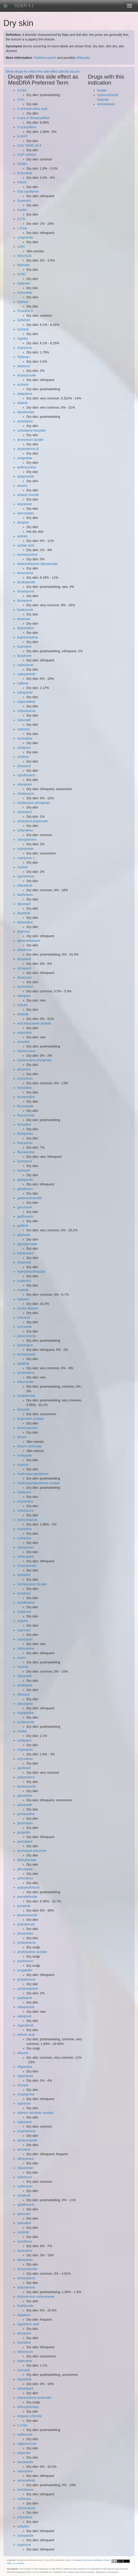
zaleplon (23, 2526)
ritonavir (23, 2085)
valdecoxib (24, 2434)
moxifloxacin (26, 1602)
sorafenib (24, 2195)
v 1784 (22, 2425)
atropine (23, 522)
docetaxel (24, 959)
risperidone (25, 2076)
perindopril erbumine (32, 1851)
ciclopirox (24, 747)
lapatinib (23, 1363)
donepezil (24, 968)
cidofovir (23, 757)
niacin (21, 1657)
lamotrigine (25, 1345)
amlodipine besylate (31, 430)
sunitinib (23, 2232)
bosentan (24, 619)
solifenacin (24, 2186)
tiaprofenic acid (28, 2324)
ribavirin (23, 2053)
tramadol (23, 2370)
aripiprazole (25, 476)
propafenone (26, 1979)
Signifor (22, 338)
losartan (23, 1464)
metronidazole (27, 1520)
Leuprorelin (25, 237)
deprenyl (23, 931)
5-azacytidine (26, 127)
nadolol (22, 1621)
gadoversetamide (29, 1198)
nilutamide (24, 1676)
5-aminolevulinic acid (32, 109)
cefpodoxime (26, 711)
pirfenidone (25, 1878)
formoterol (24, 1161)
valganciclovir (27, 2443)
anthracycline (26, 467)
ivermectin (24, 1327)
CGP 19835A (26, 155)
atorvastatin (25, 513)
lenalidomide (26, 1396)
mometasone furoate (32, 1584)
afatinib (22, 403)
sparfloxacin (25, 2204)
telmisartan (25, 2260)
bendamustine (27, 554)
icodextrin (24, 1281)
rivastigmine (25, 2094)
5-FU (20, 99)
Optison (22, 302)
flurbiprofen (25, 1134)
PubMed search (45, 58)
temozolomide (27, 2269)
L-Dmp (22, 228)
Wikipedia (83, 58)
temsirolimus (26, 2278)
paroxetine (24, 1795)
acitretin (23, 384)
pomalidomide (27, 1897)
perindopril (24, 1841)
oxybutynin (25, 1749)
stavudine (24, 2223)
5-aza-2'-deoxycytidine (33, 118)
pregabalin (24, 1970)
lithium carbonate (29, 1446)
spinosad (23, 2214)
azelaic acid (25, 545)
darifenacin (25, 895)
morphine (24, 1593)
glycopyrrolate (27, 1244)
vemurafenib (26, 2480)
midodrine (24, 1538)
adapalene (24, 394)
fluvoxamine (25, 1152)
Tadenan (23, 357)
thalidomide (25, 2306)
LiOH (21, 246)
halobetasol (25, 1253)
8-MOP (22, 136)
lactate (101, 90)
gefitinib (22, 1225)
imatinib (22, 1290)
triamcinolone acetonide (34, 2398)
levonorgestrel (27, 1428)
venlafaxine (25, 2489)
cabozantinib (26, 674)
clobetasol (24, 812)
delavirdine (25, 922)
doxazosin (24, 977)
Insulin (21, 210)
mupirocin (24, 1612)
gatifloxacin (25, 1216)
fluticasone (25, 1143)
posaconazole (27, 1915)
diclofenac (24, 950)
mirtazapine (25, 1556)
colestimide (25, 849)
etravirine (24, 1069)
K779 (21, 219)
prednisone (25, 1961)
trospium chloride (29, 2416)
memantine (25, 1501)
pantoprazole (26, 1786)
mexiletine (24, 1529)
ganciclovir (24, 1207)
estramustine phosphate (34, 1060)
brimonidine (25, 628)
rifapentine (24, 2067)
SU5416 (23, 329)
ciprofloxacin (26, 775)
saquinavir (24, 2122)
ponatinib (23, 1906)
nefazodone (25, 1648)
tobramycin (25, 2352)
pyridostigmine (27, 1988)
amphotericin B (28, 449)
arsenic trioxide (28, 495)
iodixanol (23, 1317)
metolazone (25, 1510)
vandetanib (25, 2462)
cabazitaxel (25, 665)
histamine (24, 1262)
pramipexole (26, 1924)
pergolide (24, 1832)
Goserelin (24, 200)
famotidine (24, 1088)
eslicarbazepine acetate (34, 1023)
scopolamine (26, 2131)
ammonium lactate (30, 439)
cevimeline (24, 738)
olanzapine (25, 1703)
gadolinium (25, 1189)
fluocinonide (25, 1115)
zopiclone (24, 2545)
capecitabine (26, 701)
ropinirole (24, 2103)
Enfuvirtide (24, 173)
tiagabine (23, 2315)
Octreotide (24, 292)
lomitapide (24, 1455)
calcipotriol (24, 692)
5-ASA (21, 90)
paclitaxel (24, 1768)
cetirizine (23, 729)
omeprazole (25, 1722)
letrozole (23, 1409)
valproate (24, 2453)
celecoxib (24, 720)
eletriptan (24, 996)
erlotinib (23, 1014)
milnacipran (25, 1547)
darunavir (24, 904)
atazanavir (24, 504)
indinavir (23, 1299)
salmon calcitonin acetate (35, 2113)
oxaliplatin (24, 1740)
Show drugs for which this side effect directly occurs (42, 71)
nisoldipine (24, 1685)
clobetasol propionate (32, 821)
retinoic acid (25, 2034)
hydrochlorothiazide (31, 1271)
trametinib (24, 2379)
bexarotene (25, 573)
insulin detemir (27, 1308)
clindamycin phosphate (33, 803)
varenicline (25, 2471)
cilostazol (24, 766)
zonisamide (25, 2535)
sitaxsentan (25, 2168)
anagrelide (24, 458)
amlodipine (25, 421)
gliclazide (24, 1235)
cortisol (22, 867)
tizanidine (24, 2342)
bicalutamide (26, 582)
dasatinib (23, 913)
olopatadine (25, 1713)
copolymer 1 (26, 858)
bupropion (24, 646)
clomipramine (26, 839)
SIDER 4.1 (24, 5)
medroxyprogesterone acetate (38, 1483)
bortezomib (25, 610)
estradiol (23, 1042)
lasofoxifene (25, 1373)
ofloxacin (23, 1694)
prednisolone (26, 1942)
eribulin (22, 1005)
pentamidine (26, 1814)
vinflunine (24, 2499)
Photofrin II (25, 311)
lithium (21, 1437)
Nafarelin (23, 283)
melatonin (24, 1492)
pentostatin (25, 1823)
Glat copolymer (28, 191)
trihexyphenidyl (28, 2407)
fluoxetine (24, 1124)
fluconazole (25, 1106)
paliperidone (26, 1777)
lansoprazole (26, 1354)
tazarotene (24, 2250)
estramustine (26, 1051)
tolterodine (24, 2361)
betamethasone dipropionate (37, 564)
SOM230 (23, 320)
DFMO (22, 164)
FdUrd (21, 182)
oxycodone (25, 1759)
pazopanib (24, 1805)
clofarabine (25, 830)
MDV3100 (24, 256)
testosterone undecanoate (36, 2296)
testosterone (26, 2287)
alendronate (25, 412)
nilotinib (22, 1667)
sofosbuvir (24, 2177)
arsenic (22, 485)
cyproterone (25, 876)
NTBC (21, 274)
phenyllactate (26, 1860)
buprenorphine (27, 637)
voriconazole (26, 2508)
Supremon (24, 348)
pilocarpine (25, 1869)
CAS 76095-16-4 (29, 145)
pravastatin (25, 1933)
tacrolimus (24, 2241)
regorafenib (25, 2025)
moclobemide (26, 1566)
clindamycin (25, 793)
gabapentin (25, 1179)
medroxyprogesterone (33, 1474)
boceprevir (24, 600)
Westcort (23, 366)
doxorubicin (25, 986)
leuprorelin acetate (30, 1418)
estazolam (24, 1032)
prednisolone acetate (32, 1952)
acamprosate (26, 375)
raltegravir (24, 2016)
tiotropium (24, 2333)
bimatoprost (25, 591)
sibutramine (25, 2158)
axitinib (22, 536)
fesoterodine (26, 1097)
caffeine (23, 683)
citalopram (24, 784)
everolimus (25, 1078)
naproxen (24, 1630)
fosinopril (23, 1170)
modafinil (23, 1575)
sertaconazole (27, 2140)
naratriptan (25, 1639)
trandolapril (25, 2388)
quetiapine (24, 1998)
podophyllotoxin (28, 1887)
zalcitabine (24, 2517)
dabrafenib (24, 885)
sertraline (24, 2149)
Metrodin (23, 265)
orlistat (22, 1731)
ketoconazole (26, 1336)
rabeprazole (25, 2007)
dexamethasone (28, 940)
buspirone (24, 656)
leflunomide (25, 1382)
